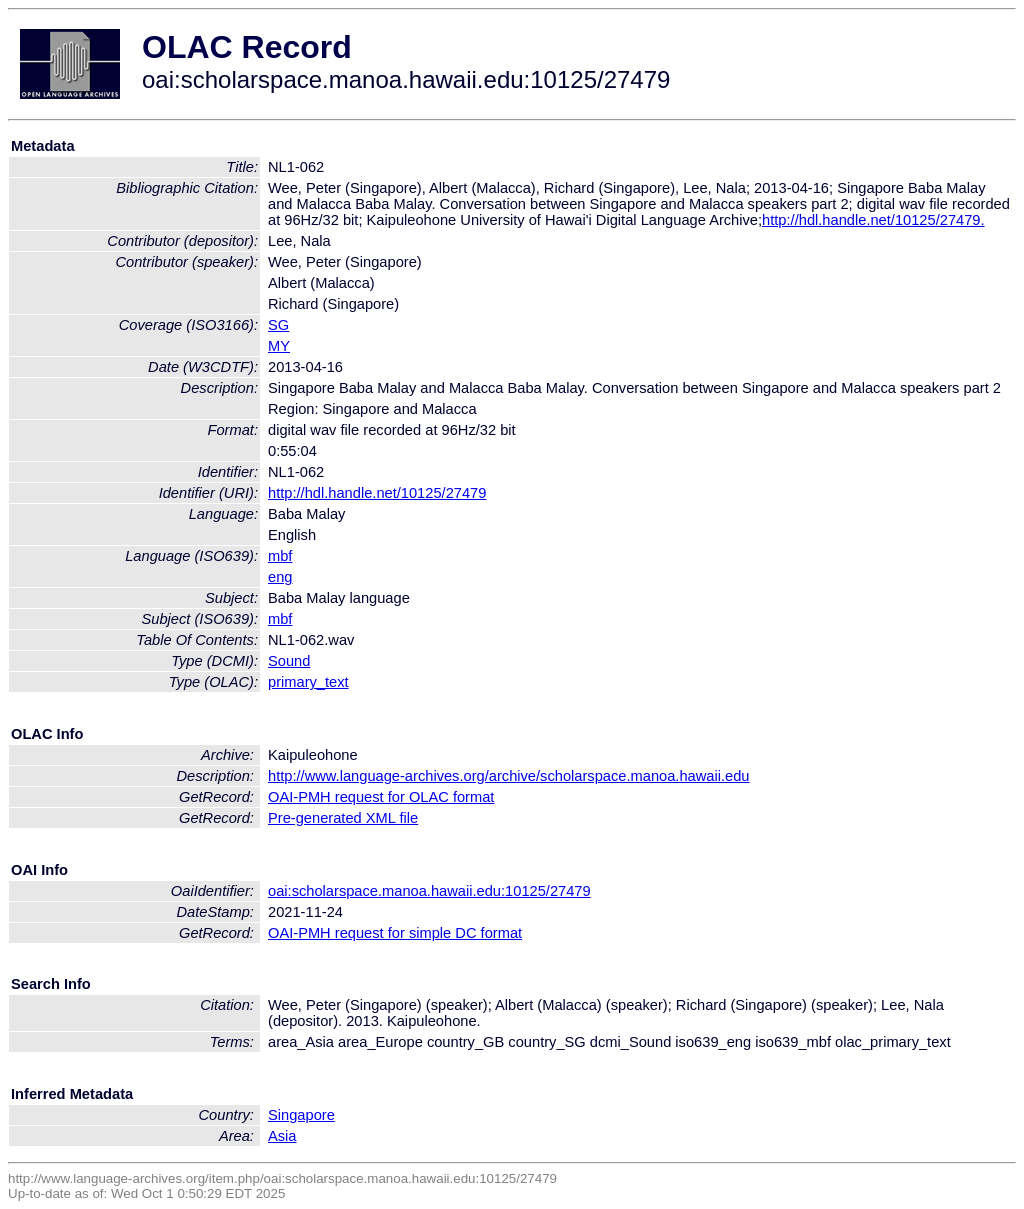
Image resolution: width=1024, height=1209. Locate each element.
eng (280, 577)
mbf (280, 556)
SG (278, 325)
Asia (282, 1136)
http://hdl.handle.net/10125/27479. (873, 220)
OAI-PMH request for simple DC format (395, 933)
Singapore (301, 1115)
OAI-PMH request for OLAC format (381, 797)
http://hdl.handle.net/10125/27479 (377, 493)
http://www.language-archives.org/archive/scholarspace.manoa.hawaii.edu (508, 776)
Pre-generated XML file (343, 818)
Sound (289, 661)
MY (279, 346)
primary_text (308, 682)
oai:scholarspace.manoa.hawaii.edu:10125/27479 (429, 891)
